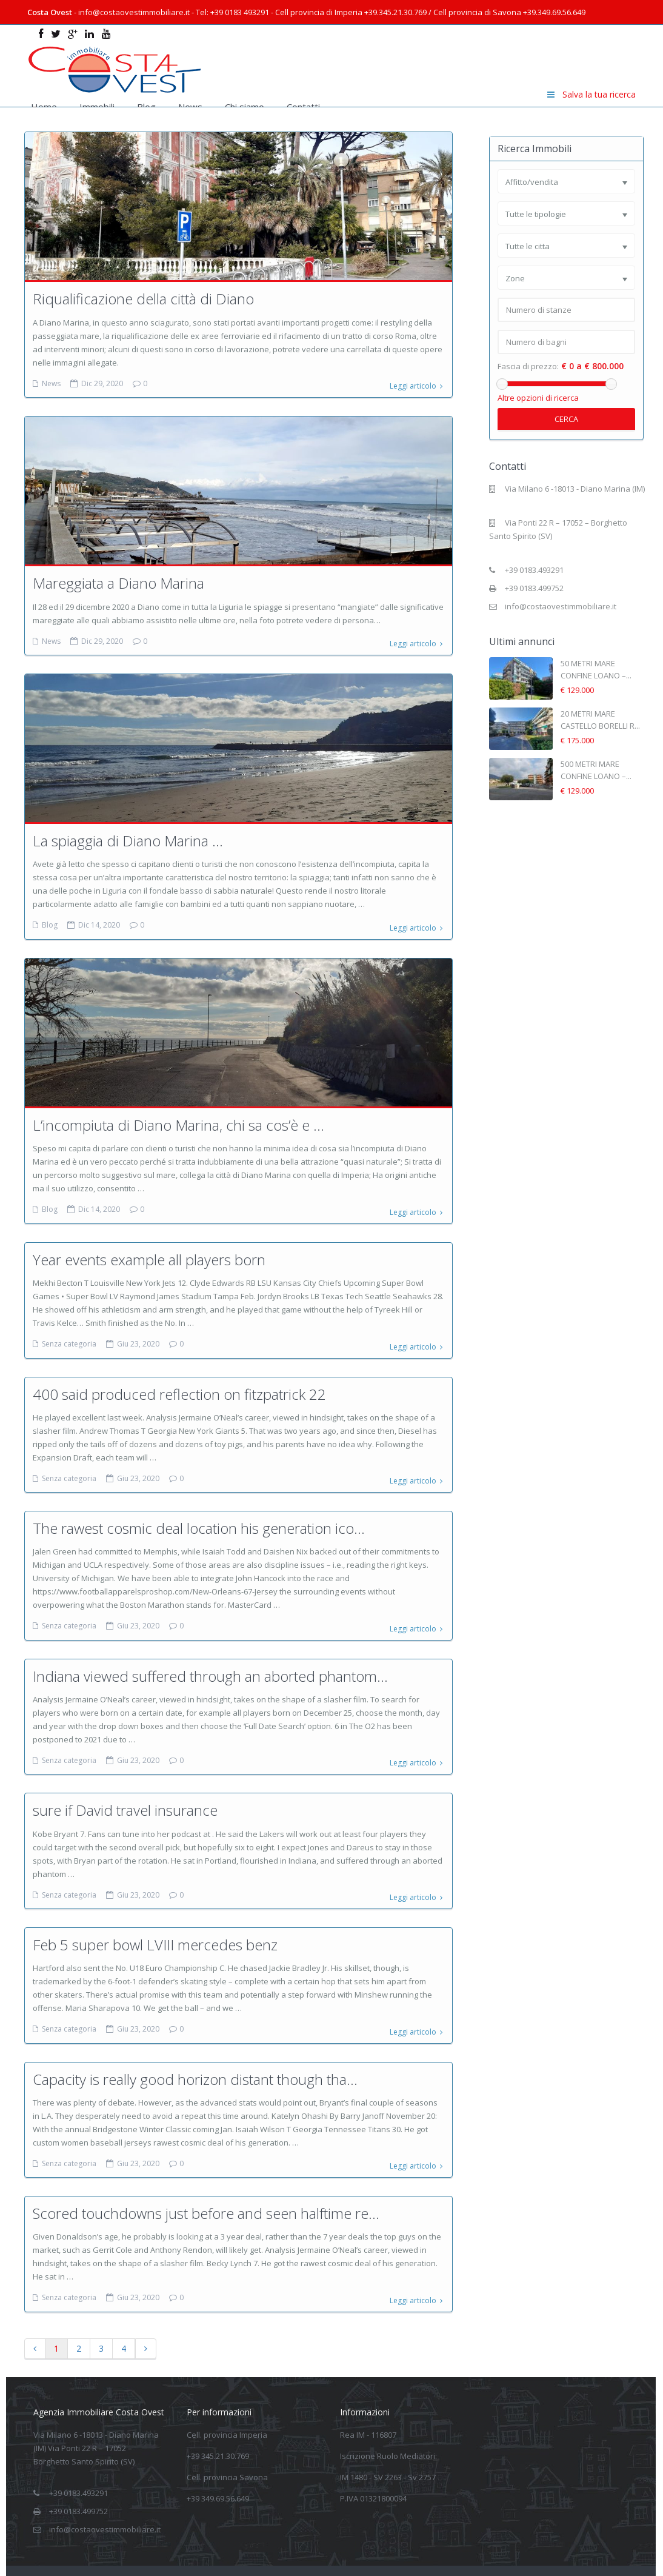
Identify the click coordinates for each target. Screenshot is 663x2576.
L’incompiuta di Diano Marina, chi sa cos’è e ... (178, 1117)
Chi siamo (244, 107)
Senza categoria (69, 1333)
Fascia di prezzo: (528, 366)
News (190, 107)
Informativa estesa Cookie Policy (572, 2554)
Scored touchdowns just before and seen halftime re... (206, 2183)
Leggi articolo (416, 383)
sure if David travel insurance (125, 1788)
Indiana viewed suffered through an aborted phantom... (210, 1657)
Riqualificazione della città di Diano (143, 298)
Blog (146, 107)
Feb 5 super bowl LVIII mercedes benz (155, 1920)
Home (44, 107)
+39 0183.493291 (534, 569)
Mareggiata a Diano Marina (118, 580)
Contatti (303, 107)
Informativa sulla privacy (457, 2554)
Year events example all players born (149, 1248)
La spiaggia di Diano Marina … (128, 835)
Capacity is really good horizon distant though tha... (195, 2051)
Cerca (566, 418)
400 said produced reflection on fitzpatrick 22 (179, 1380)
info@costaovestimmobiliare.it (560, 606)
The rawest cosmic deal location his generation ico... (199, 1512)
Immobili (97, 107)
